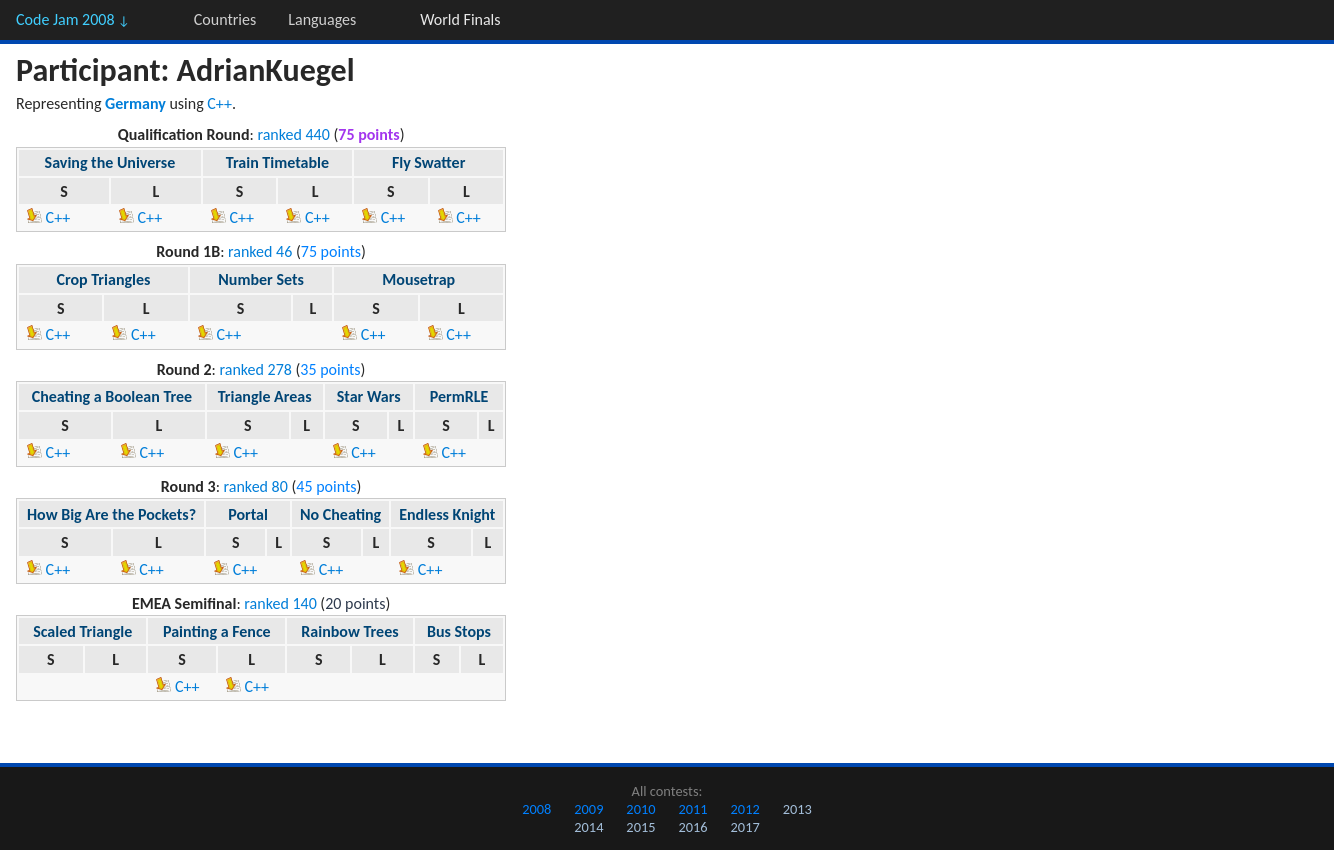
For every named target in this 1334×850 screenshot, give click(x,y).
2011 (692, 809)
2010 (640, 809)
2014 (588, 827)
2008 (536, 809)
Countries (225, 19)
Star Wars (369, 396)
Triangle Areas (265, 396)
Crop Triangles (104, 279)
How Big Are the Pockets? (111, 514)
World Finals (460, 19)
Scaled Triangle (82, 631)
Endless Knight (447, 514)
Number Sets (261, 279)
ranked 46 (260, 251)
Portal (248, 514)
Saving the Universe (110, 162)
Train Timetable (277, 162)
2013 (797, 809)
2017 (745, 827)
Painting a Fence (217, 631)
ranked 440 (293, 134)
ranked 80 (256, 486)
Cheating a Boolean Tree (112, 396)
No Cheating (340, 514)
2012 (745, 809)
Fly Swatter (428, 162)
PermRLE (459, 396)
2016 (692, 827)
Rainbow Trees (349, 631)
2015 (640, 827)
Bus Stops (459, 631)
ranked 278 (255, 369)
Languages (322, 19)
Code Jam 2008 (73, 19)
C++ (219, 103)
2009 (588, 809)
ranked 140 (280, 603)
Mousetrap (418, 279)
